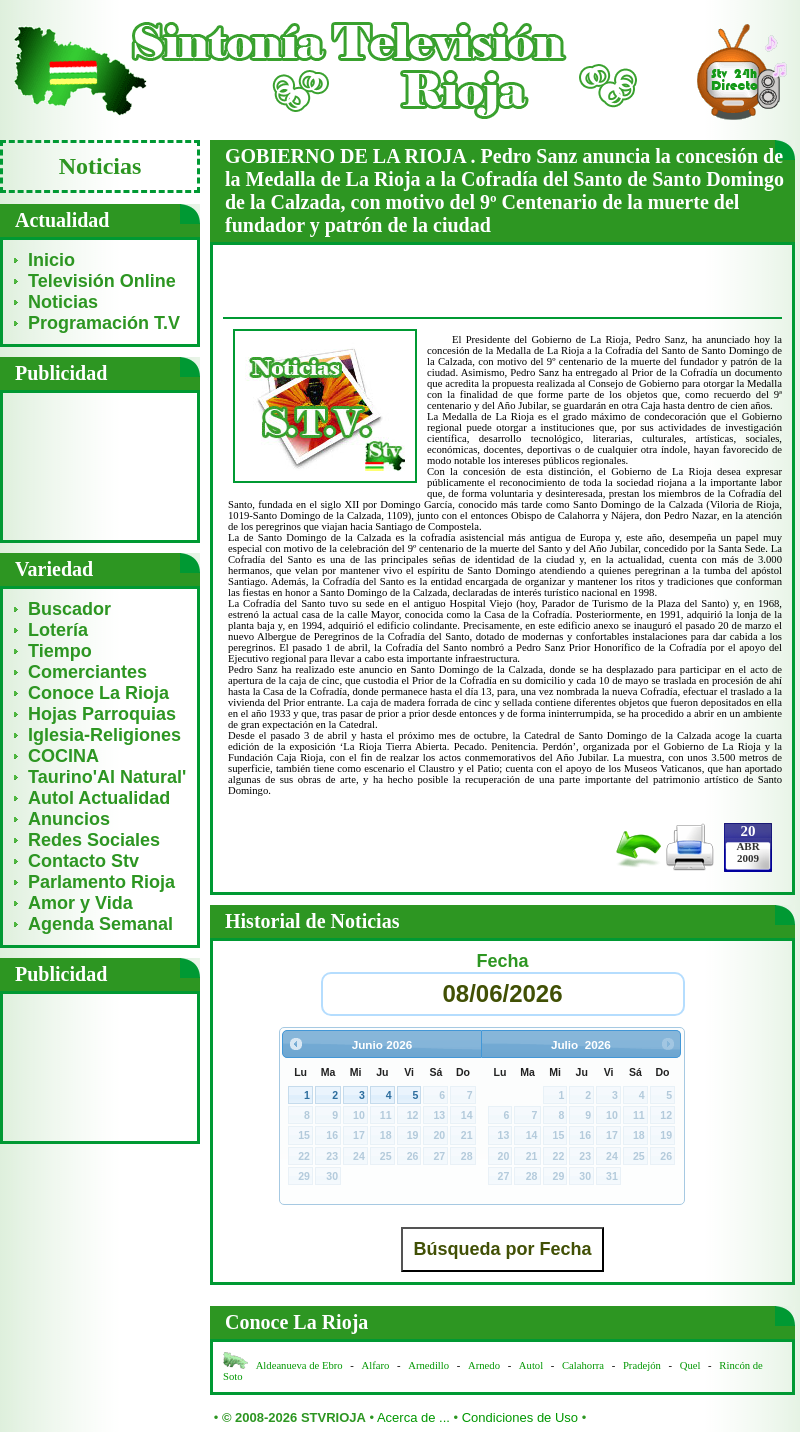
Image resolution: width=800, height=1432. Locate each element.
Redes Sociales (94, 840)
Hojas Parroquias (102, 714)
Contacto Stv (83, 861)
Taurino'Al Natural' (107, 777)
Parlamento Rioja (101, 882)
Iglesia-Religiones (104, 735)
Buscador (69, 609)
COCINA (63, 756)
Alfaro (376, 1365)
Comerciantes (87, 672)
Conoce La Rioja (98, 693)
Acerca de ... (413, 1417)
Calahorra (583, 1365)
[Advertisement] (100, 465)
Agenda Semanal (100, 924)
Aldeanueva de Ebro (299, 1365)
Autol (532, 1365)
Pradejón (642, 1365)
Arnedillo (428, 1365)
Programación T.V (104, 323)
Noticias (63, 302)
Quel (690, 1365)
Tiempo (60, 651)
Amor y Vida (80, 903)
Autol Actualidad (99, 798)
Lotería (58, 630)
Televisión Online (102, 281)
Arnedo (484, 1365)
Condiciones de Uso (520, 1417)
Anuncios (69, 819)
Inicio (51, 260)
